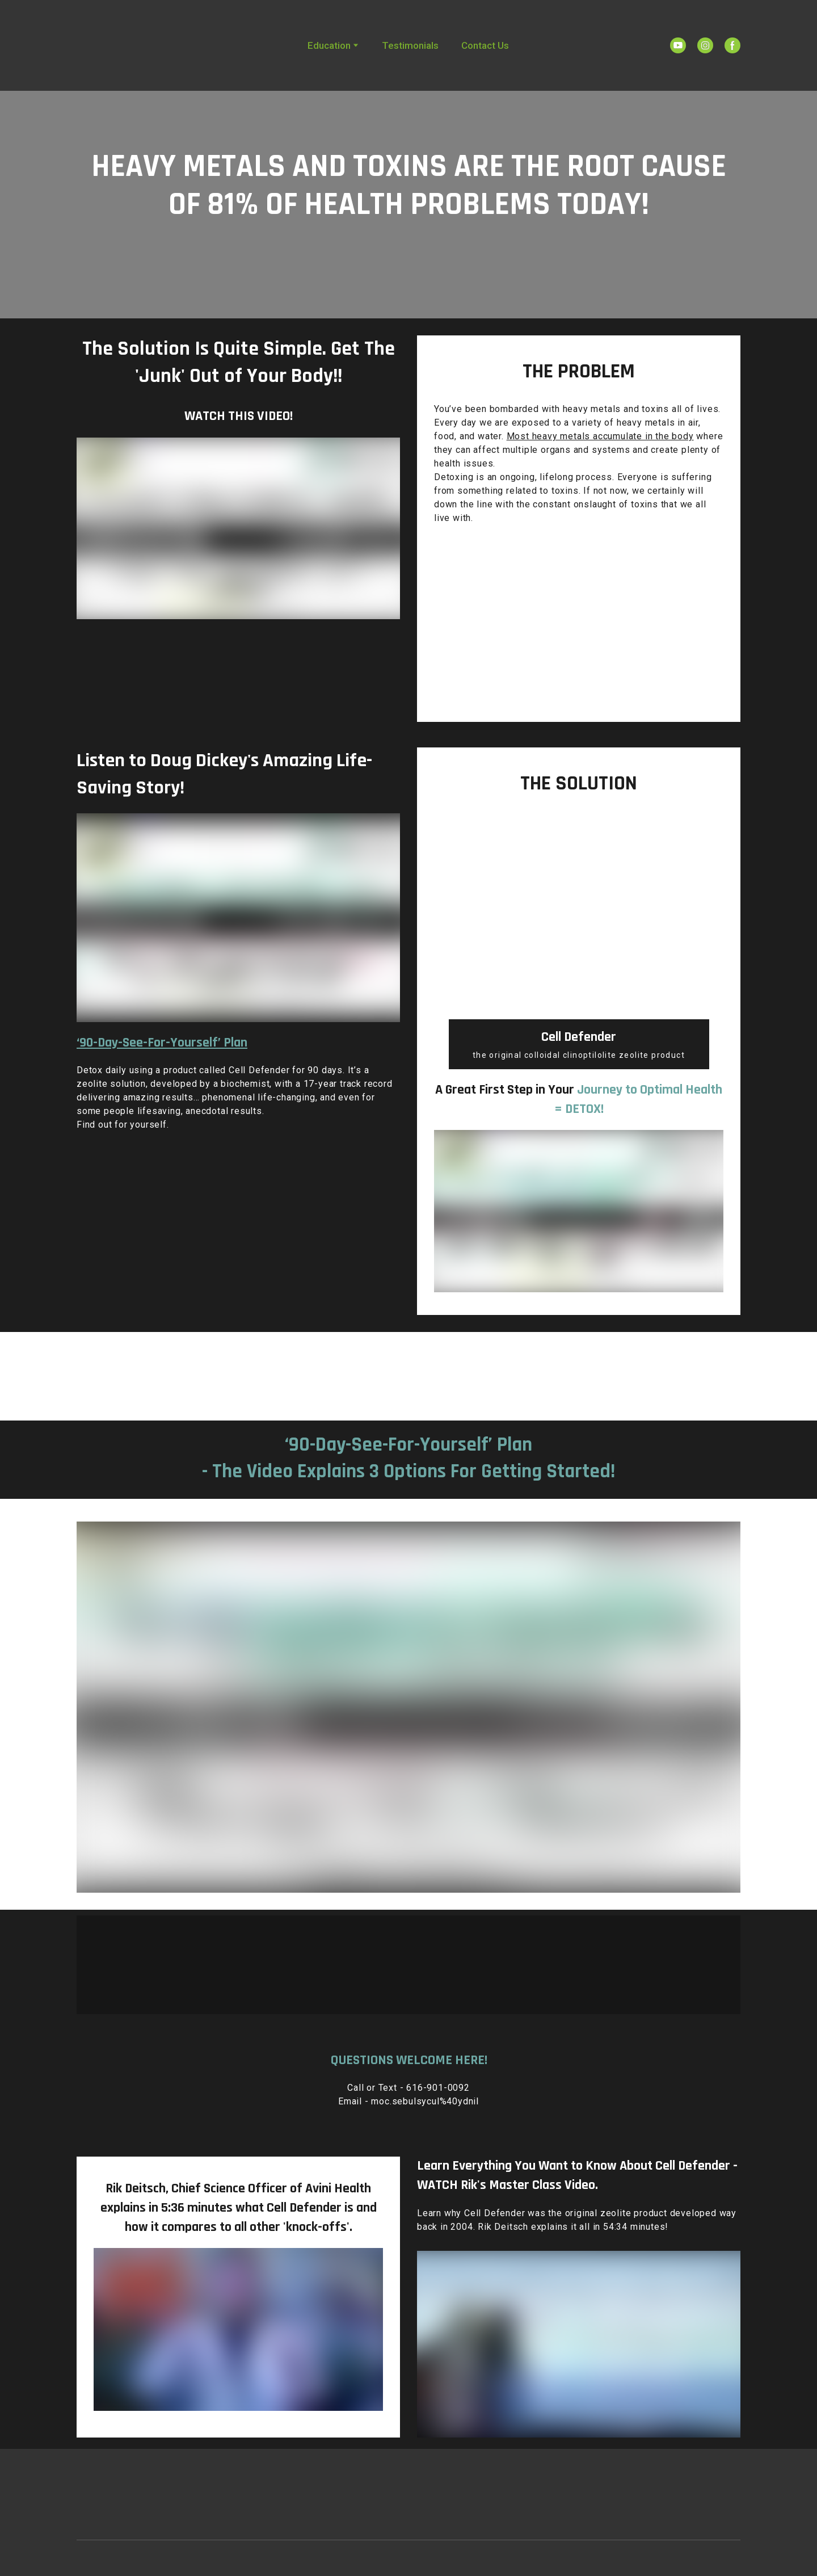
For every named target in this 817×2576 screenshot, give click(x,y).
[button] (678, 45)
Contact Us (485, 45)
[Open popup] (408, 1371)
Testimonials (410, 45)
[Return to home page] (121, 45)
